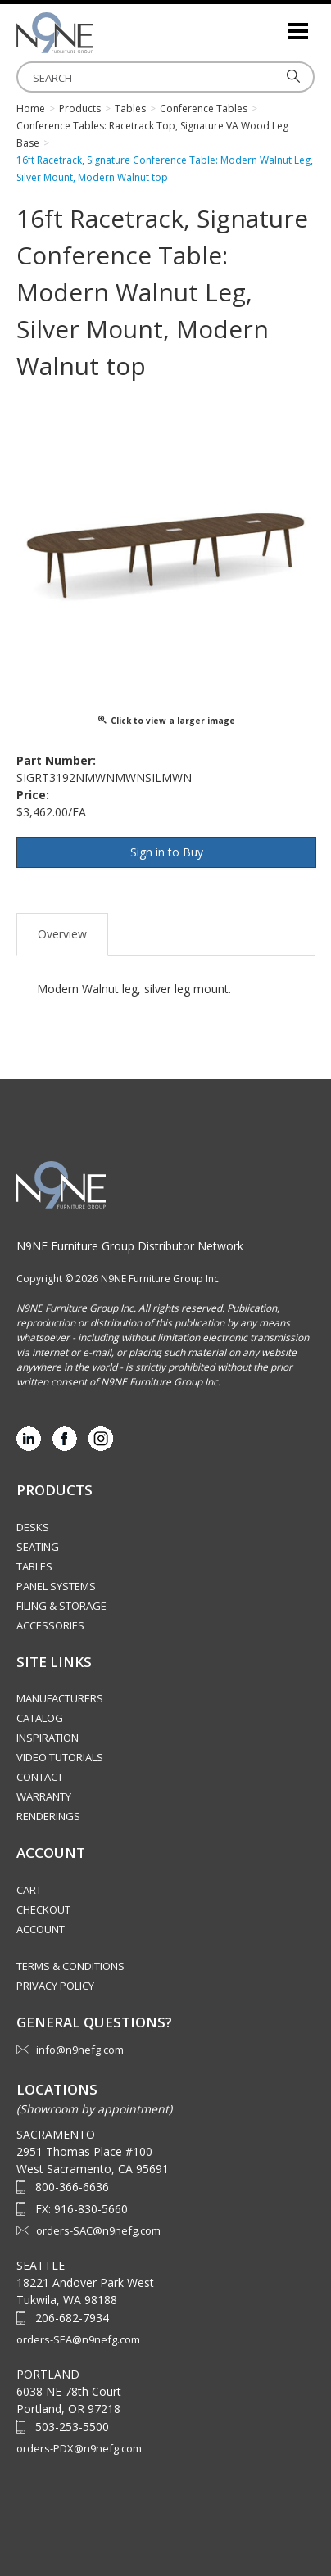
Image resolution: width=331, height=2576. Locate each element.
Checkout (43, 1909)
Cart (29, 1889)
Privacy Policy (55, 1985)
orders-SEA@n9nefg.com (78, 2339)
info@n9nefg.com (80, 2049)
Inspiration (47, 1737)
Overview (62, 934)
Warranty (43, 1796)
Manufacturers (59, 1698)
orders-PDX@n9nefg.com (79, 2448)
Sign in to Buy (166, 852)
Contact (39, 1776)
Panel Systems (56, 1586)
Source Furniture (98, 32)
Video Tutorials (59, 1757)
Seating (37, 1546)
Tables (34, 1566)
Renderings (48, 1816)
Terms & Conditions (70, 1966)
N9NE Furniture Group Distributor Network (129, 1246)
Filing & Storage (61, 1605)
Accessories (50, 1625)
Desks (32, 1527)
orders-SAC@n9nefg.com (98, 2230)
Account (40, 1929)
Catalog (39, 1718)
